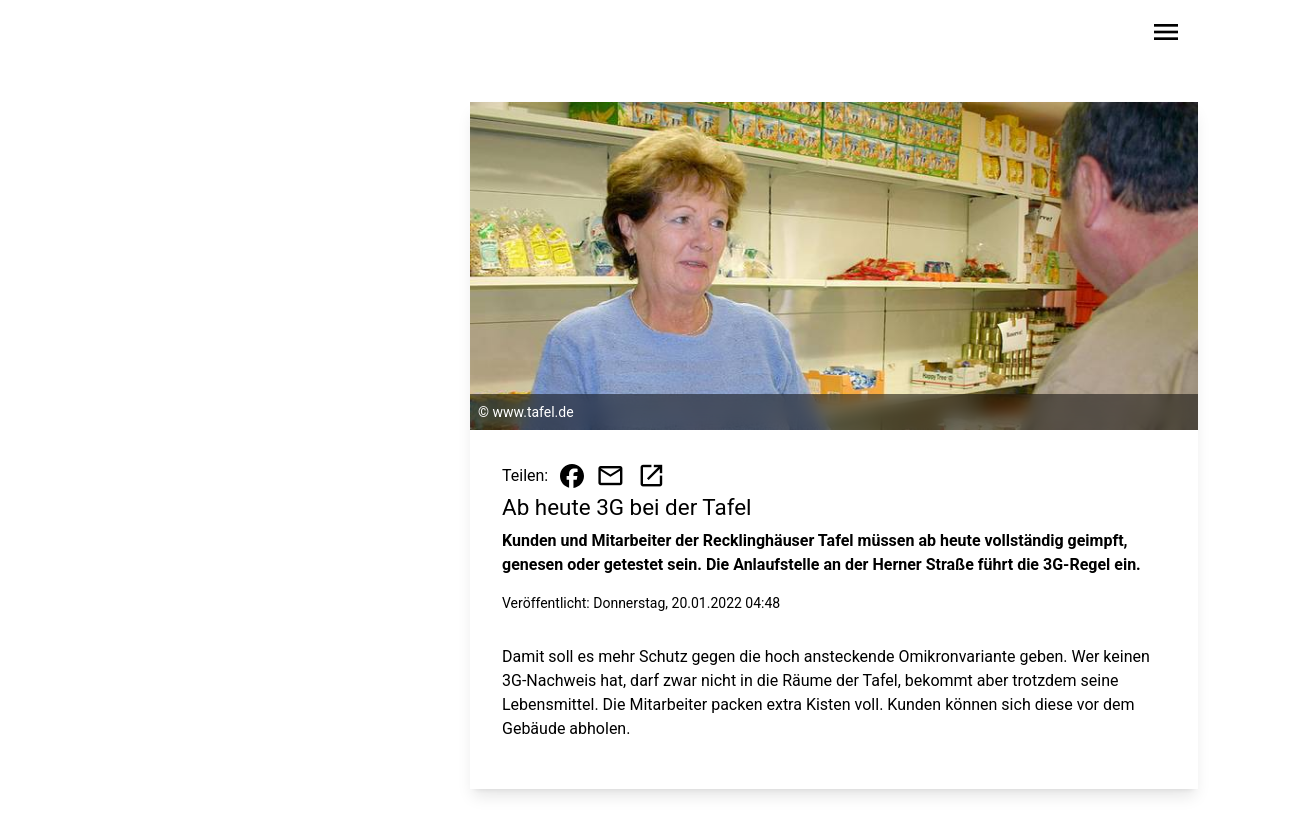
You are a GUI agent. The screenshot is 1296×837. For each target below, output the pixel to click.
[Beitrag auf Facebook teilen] (572, 476)
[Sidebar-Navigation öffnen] (1166, 35)
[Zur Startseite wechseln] (162, 36)
